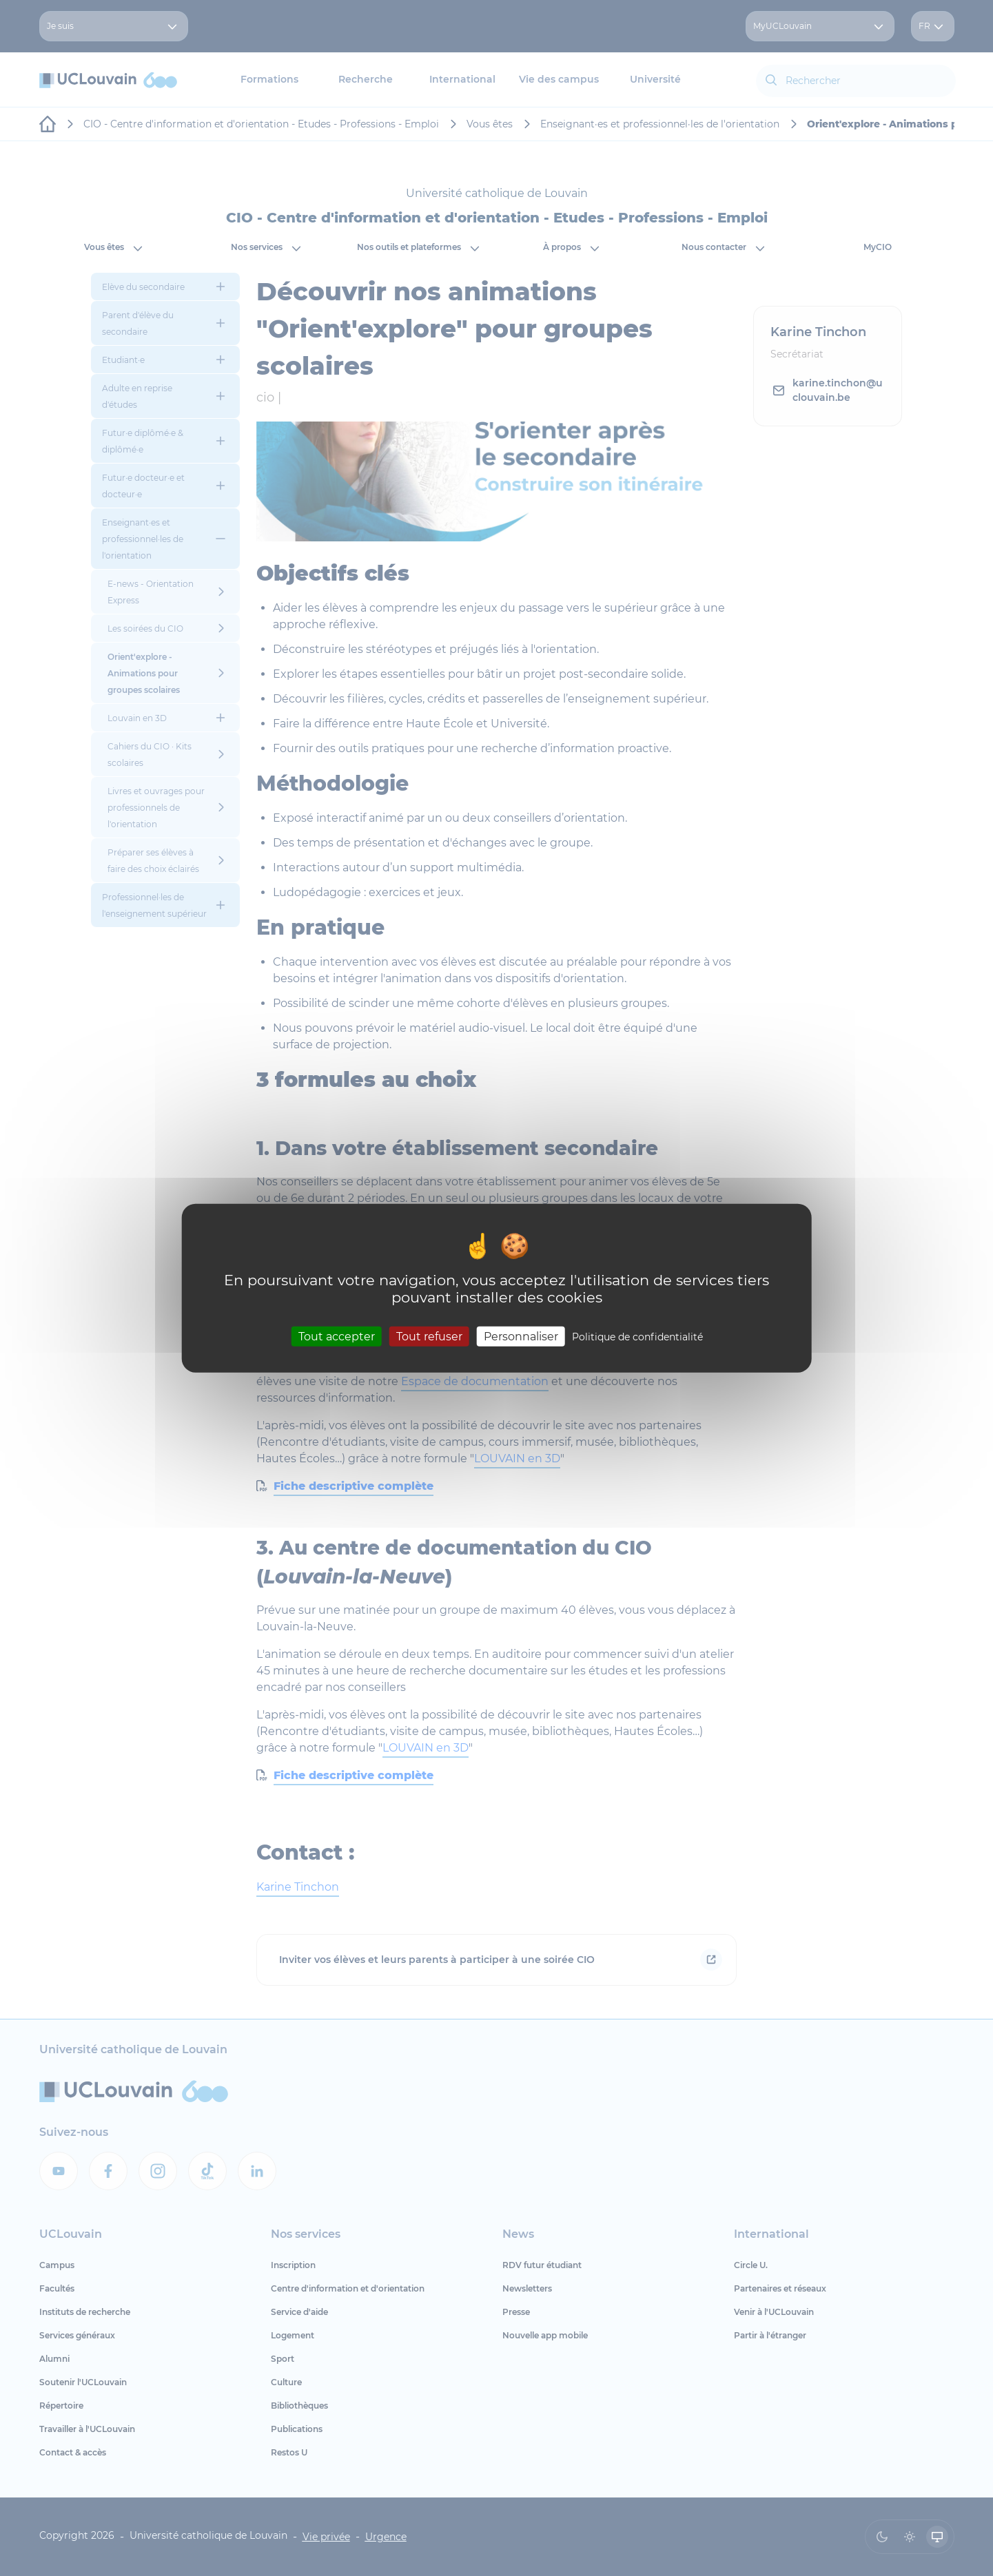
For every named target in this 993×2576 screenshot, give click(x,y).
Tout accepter (336, 1335)
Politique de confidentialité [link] (637, 1336)
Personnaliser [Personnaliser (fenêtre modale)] (521, 1335)
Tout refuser (429, 1335)
